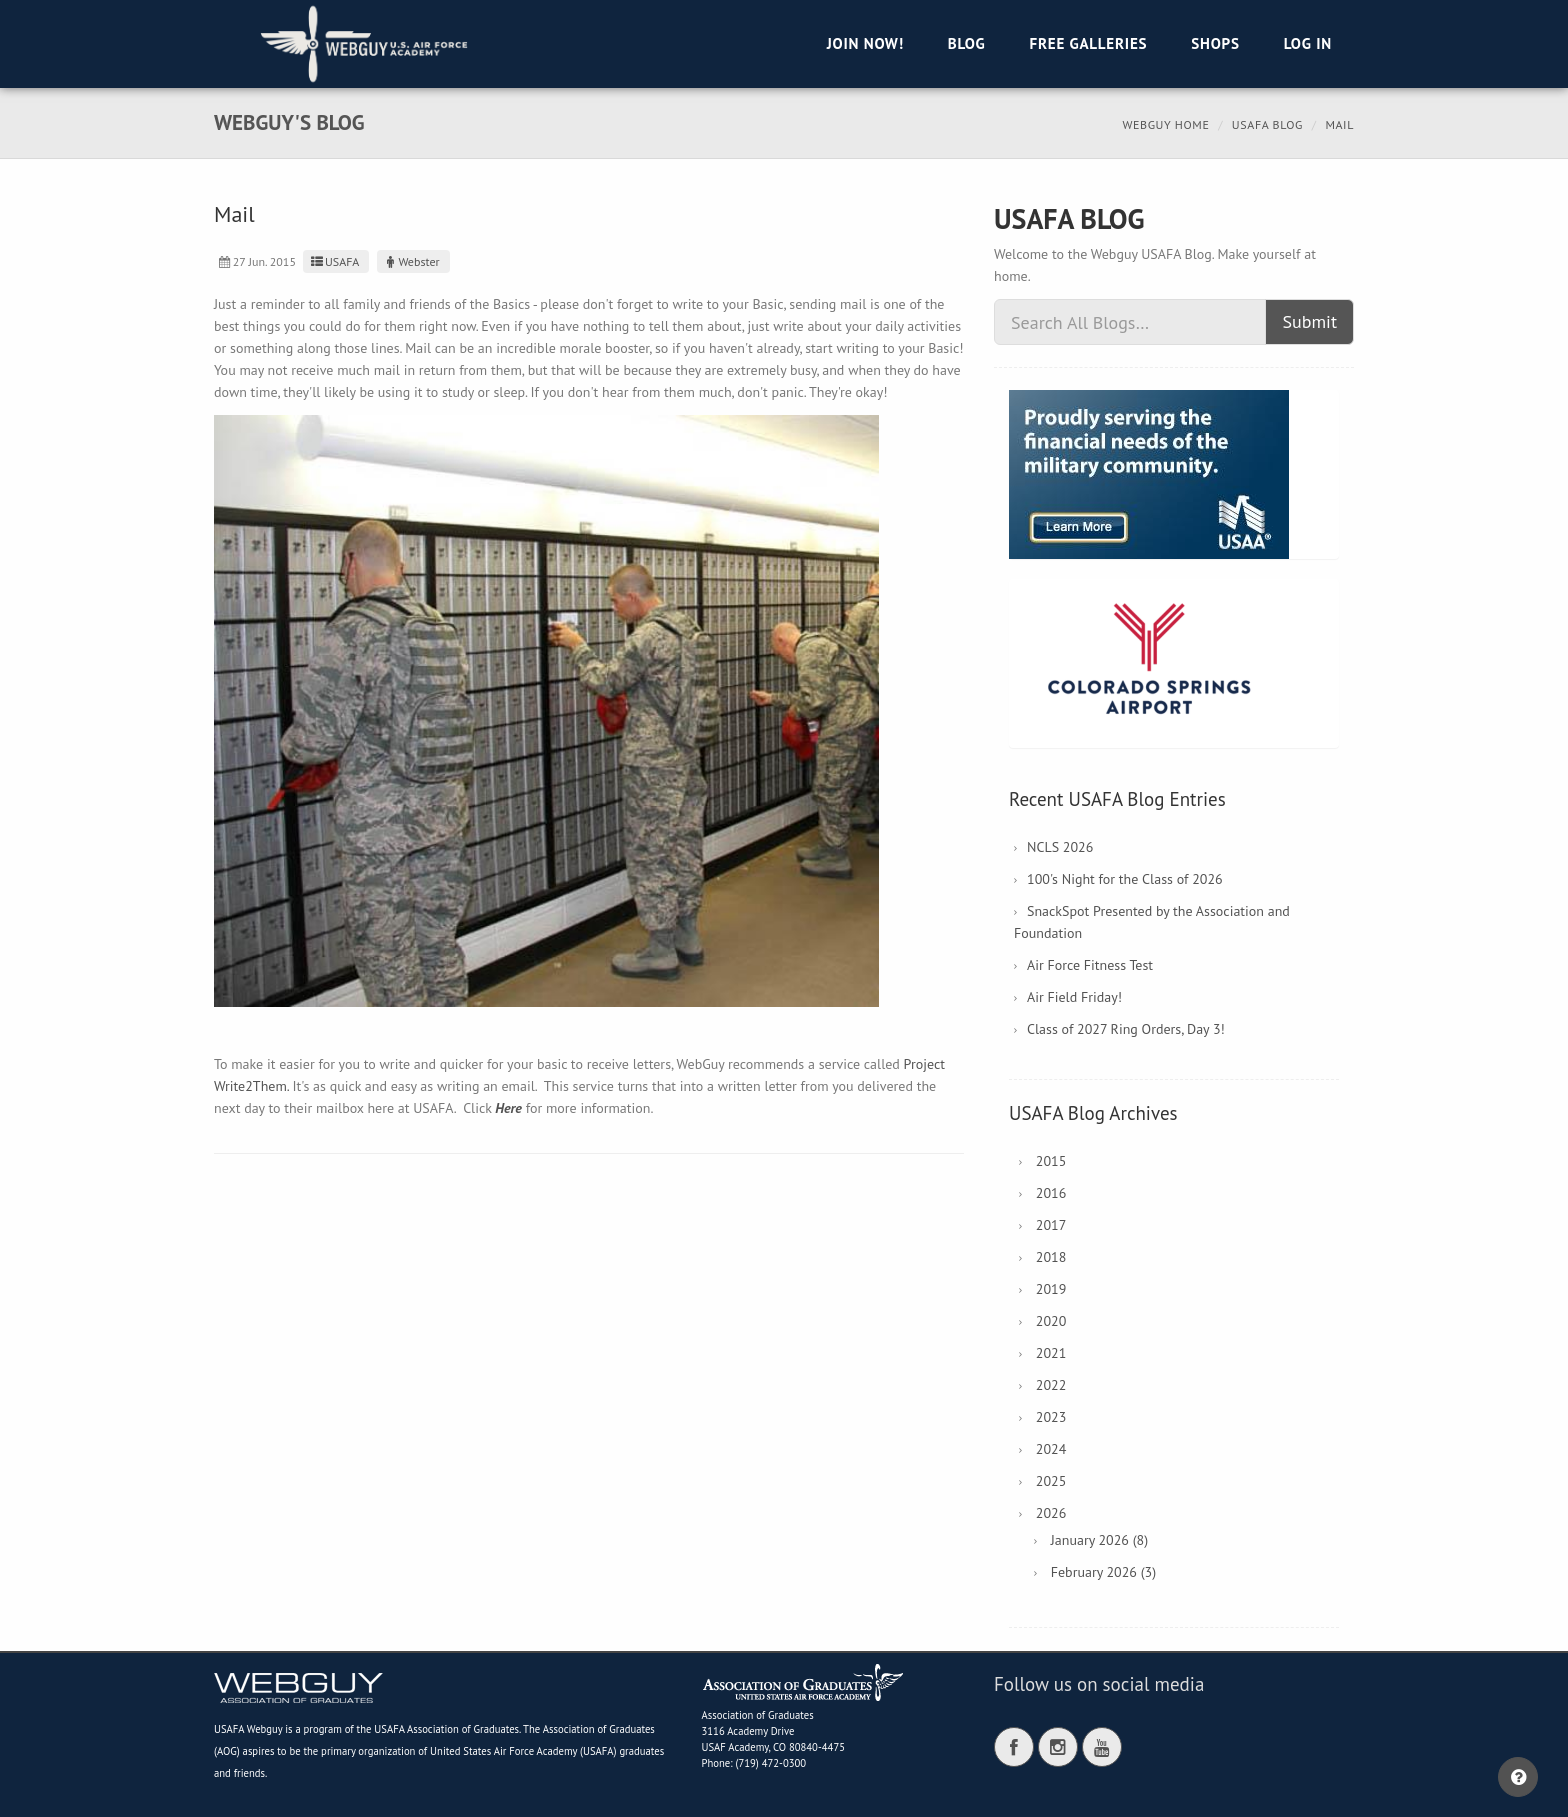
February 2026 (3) (1103, 1572)
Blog (967, 43)
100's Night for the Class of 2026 (1125, 879)
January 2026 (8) (1099, 1540)
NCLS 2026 (1060, 847)
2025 (1051, 1481)
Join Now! (865, 43)
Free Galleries (1088, 43)
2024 (1051, 1449)
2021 (1051, 1353)
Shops (1215, 43)
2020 (1051, 1321)
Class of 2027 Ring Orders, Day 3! (1126, 1029)
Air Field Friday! (1074, 997)
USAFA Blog (1267, 124)
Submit (1309, 321)
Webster (411, 261)
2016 (1051, 1193)
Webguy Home (1166, 124)
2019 (1051, 1289)
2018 (1051, 1257)
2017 (1051, 1225)
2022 (1051, 1385)
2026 (1051, 1513)
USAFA (333, 261)
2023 (1051, 1417)
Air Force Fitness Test (1090, 965)
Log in (1308, 43)
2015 (1051, 1161)
